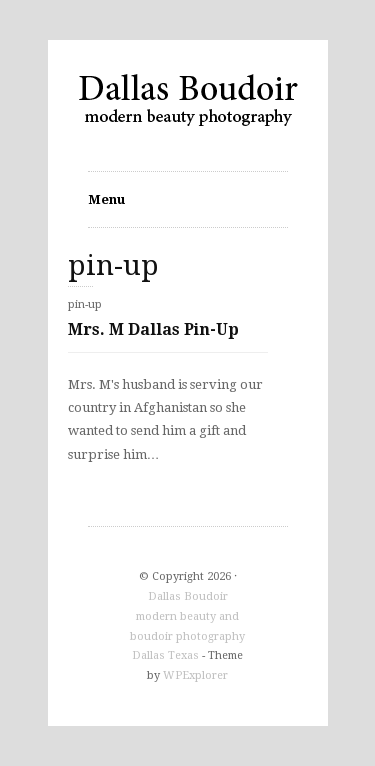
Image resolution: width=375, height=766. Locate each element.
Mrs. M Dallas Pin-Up (153, 329)
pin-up (85, 304)
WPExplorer (195, 675)
